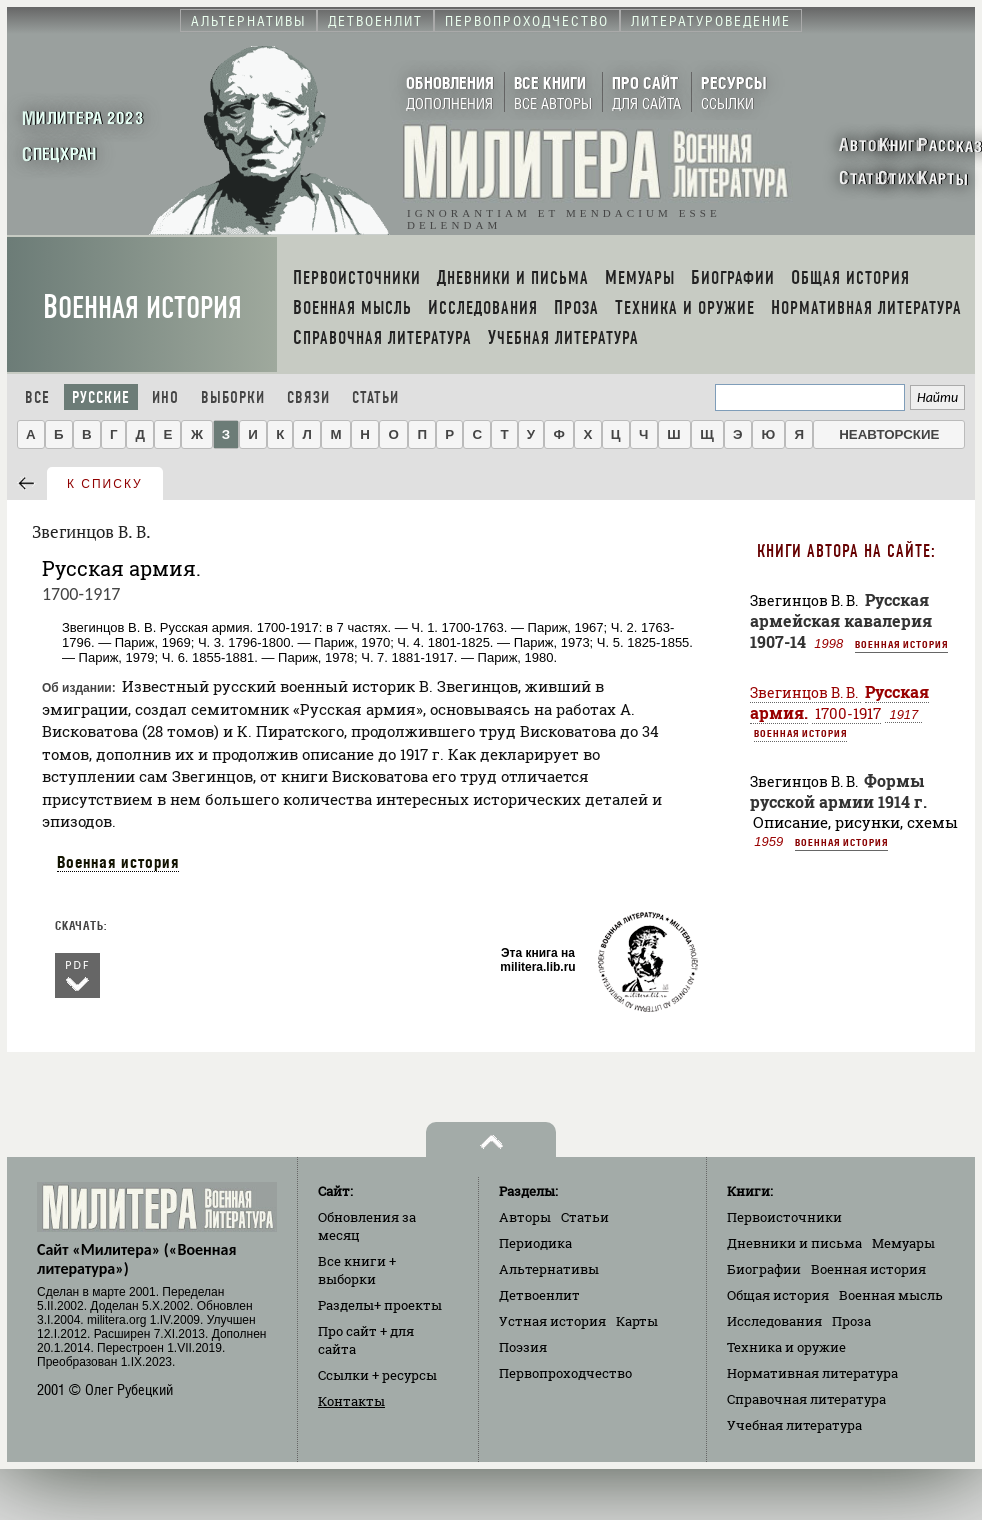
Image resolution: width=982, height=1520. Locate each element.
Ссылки (377, 1375)
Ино (165, 397)
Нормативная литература (812, 1373)
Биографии (764, 1269)
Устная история (552, 1321)
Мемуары (903, 1243)
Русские (101, 397)
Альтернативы (549, 1269)
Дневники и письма (794, 1243)
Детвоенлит (539, 1295)
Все (37, 397)
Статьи (375, 397)
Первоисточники (784, 1217)
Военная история (142, 307)
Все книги (357, 1270)
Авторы (525, 1217)
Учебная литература (794, 1425)
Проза (851, 1321)
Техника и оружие (786, 1347)
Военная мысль (891, 1295)
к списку (105, 484)
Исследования (774, 1321)
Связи (308, 397)
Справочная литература (806, 1399)
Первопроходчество (565, 1373)
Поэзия (523, 1347)
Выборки (233, 397)
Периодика (535, 1243)
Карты (637, 1321)
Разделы (380, 1305)
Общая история (778, 1295)
